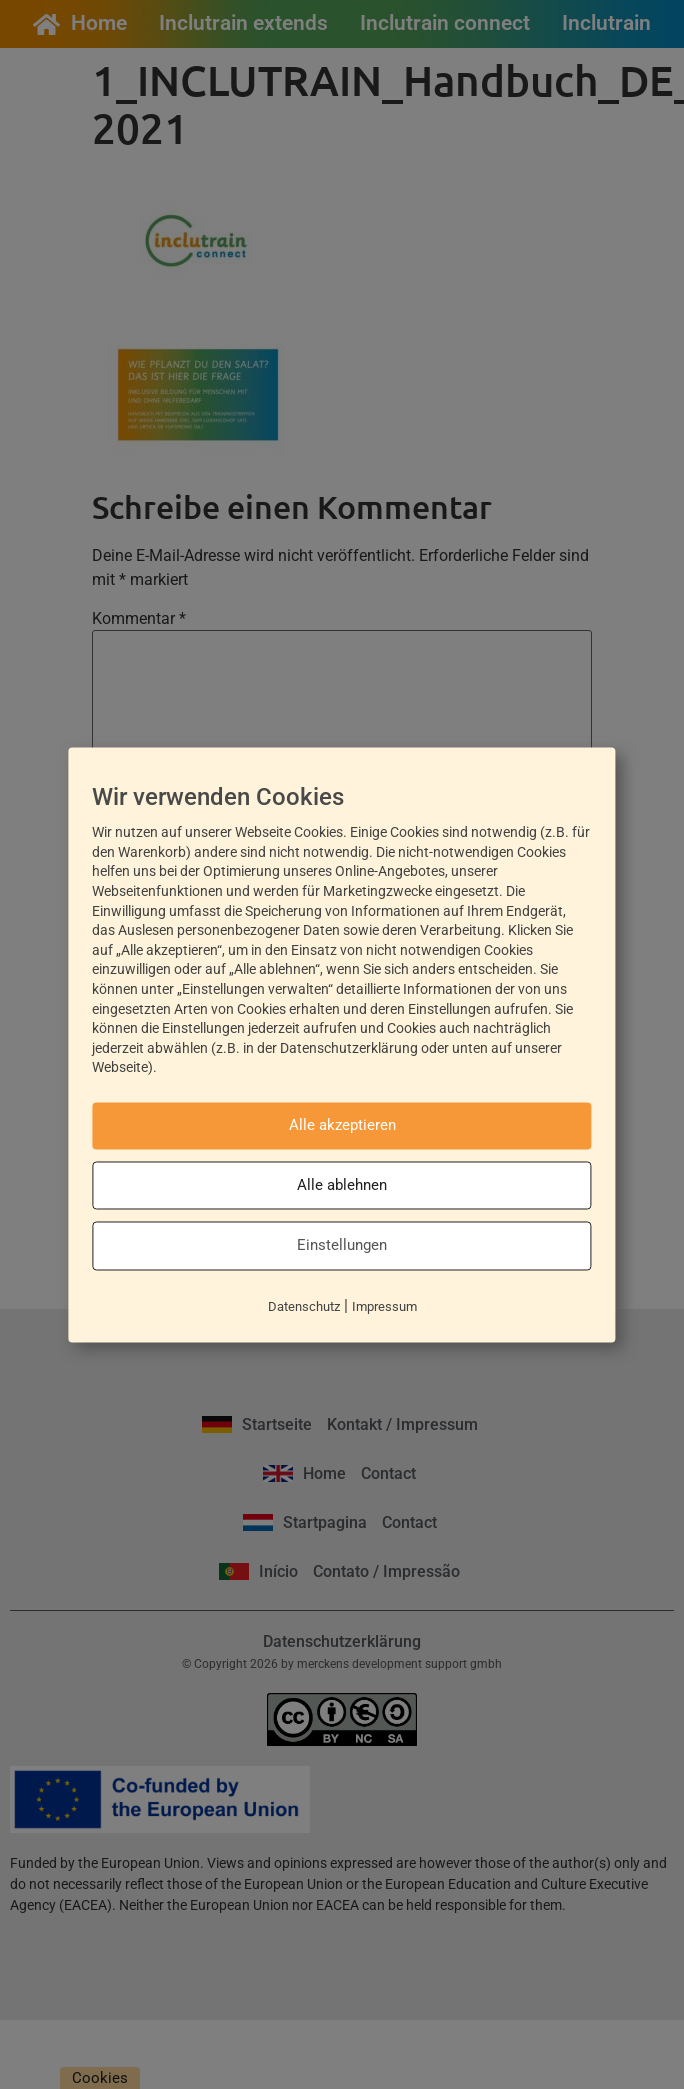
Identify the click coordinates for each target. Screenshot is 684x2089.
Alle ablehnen (342, 1185)
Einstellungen (342, 1246)
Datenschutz (304, 1306)
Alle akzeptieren (342, 1126)
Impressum (384, 1306)
